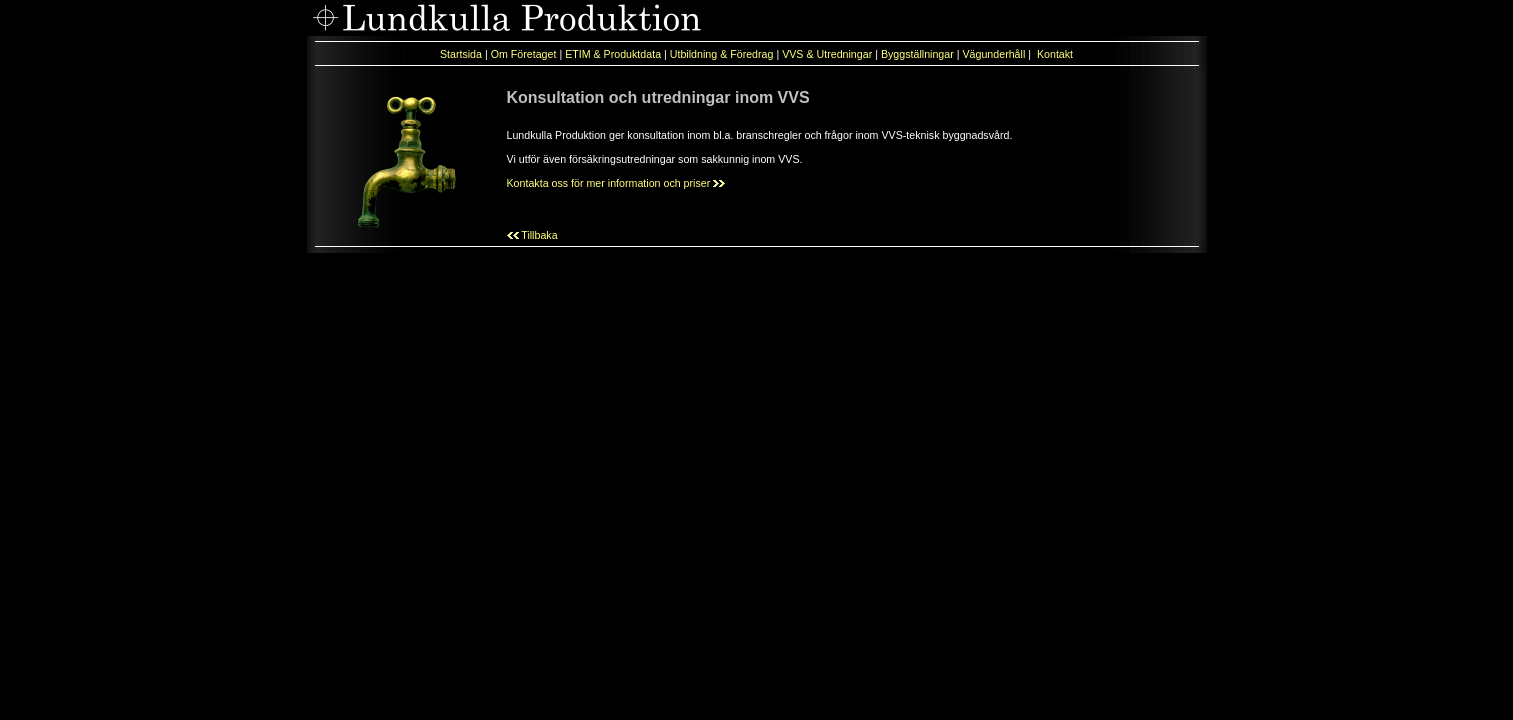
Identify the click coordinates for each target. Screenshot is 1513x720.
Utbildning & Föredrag (722, 54)
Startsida (461, 54)
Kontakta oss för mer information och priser (616, 183)
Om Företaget (524, 54)
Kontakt (1055, 54)
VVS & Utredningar (827, 54)
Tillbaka (532, 235)
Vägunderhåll (995, 54)
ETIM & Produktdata (613, 54)
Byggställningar (919, 54)
